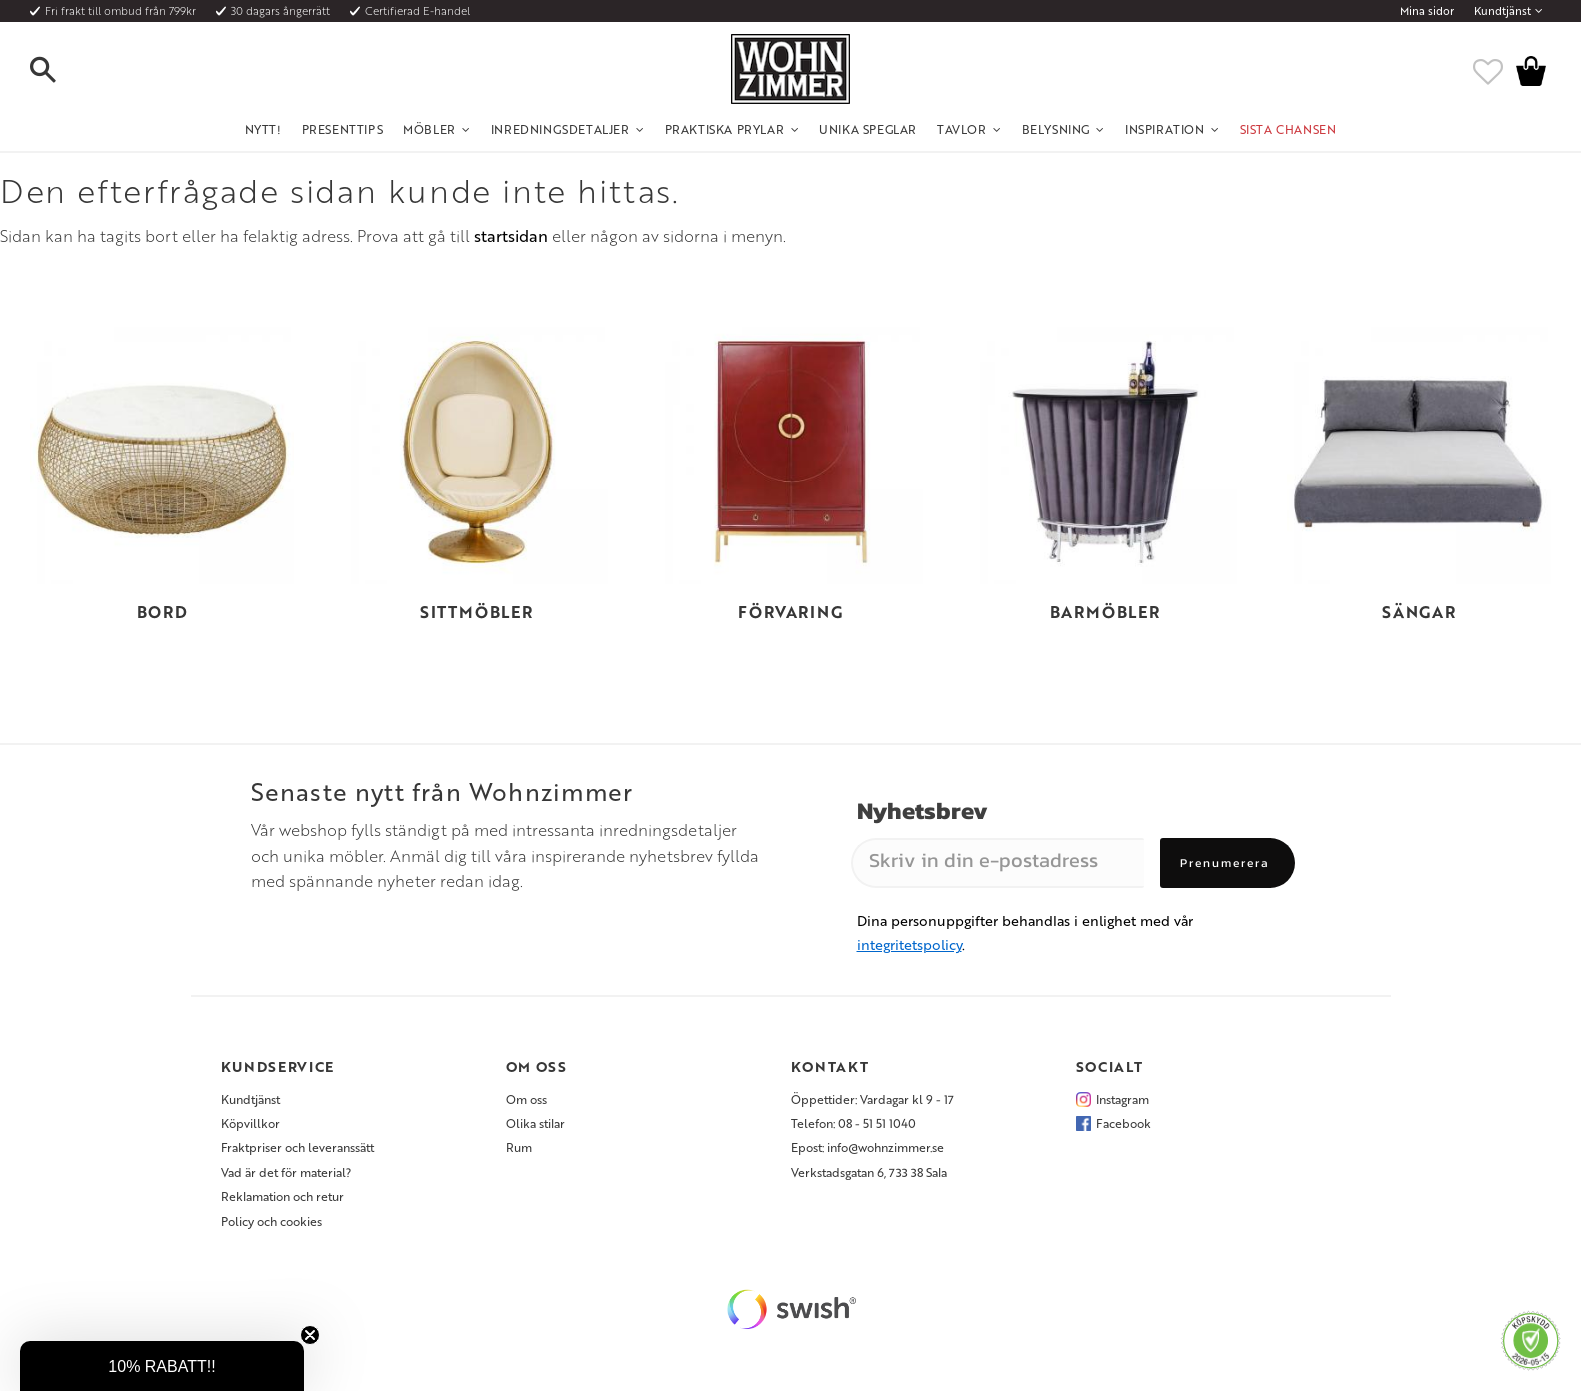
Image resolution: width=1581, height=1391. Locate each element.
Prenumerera (1225, 863)
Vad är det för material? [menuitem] (286, 1172)
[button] (60, 71)
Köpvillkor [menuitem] (250, 1123)
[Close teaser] (310, 1335)
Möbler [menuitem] (429, 129)
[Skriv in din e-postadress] (997, 863)
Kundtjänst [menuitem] (1502, 11)
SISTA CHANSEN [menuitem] (1288, 129)
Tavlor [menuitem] (962, 129)
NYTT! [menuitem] (263, 129)
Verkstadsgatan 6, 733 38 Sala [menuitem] (869, 1172)
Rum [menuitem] (519, 1147)
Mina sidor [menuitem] (1427, 11)
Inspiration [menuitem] (1165, 129)
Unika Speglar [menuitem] (868, 129)
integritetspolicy (909, 944)
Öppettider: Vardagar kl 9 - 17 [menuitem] (872, 1099)
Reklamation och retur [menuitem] (282, 1196)
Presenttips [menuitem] (343, 129)
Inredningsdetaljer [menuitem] (560, 129)
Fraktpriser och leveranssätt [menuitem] (297, 1147)
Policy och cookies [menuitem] (271, 1221)
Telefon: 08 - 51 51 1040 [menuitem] (853, 1123)
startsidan (511, 236)
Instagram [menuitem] (1122, 1099)
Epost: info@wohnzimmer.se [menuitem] (867, 1147)
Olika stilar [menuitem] (535, 1123)
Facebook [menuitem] (1123, 1123)
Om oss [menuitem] (526, 1099)
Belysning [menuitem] (1056, 129)
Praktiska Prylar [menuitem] (725, 129)
